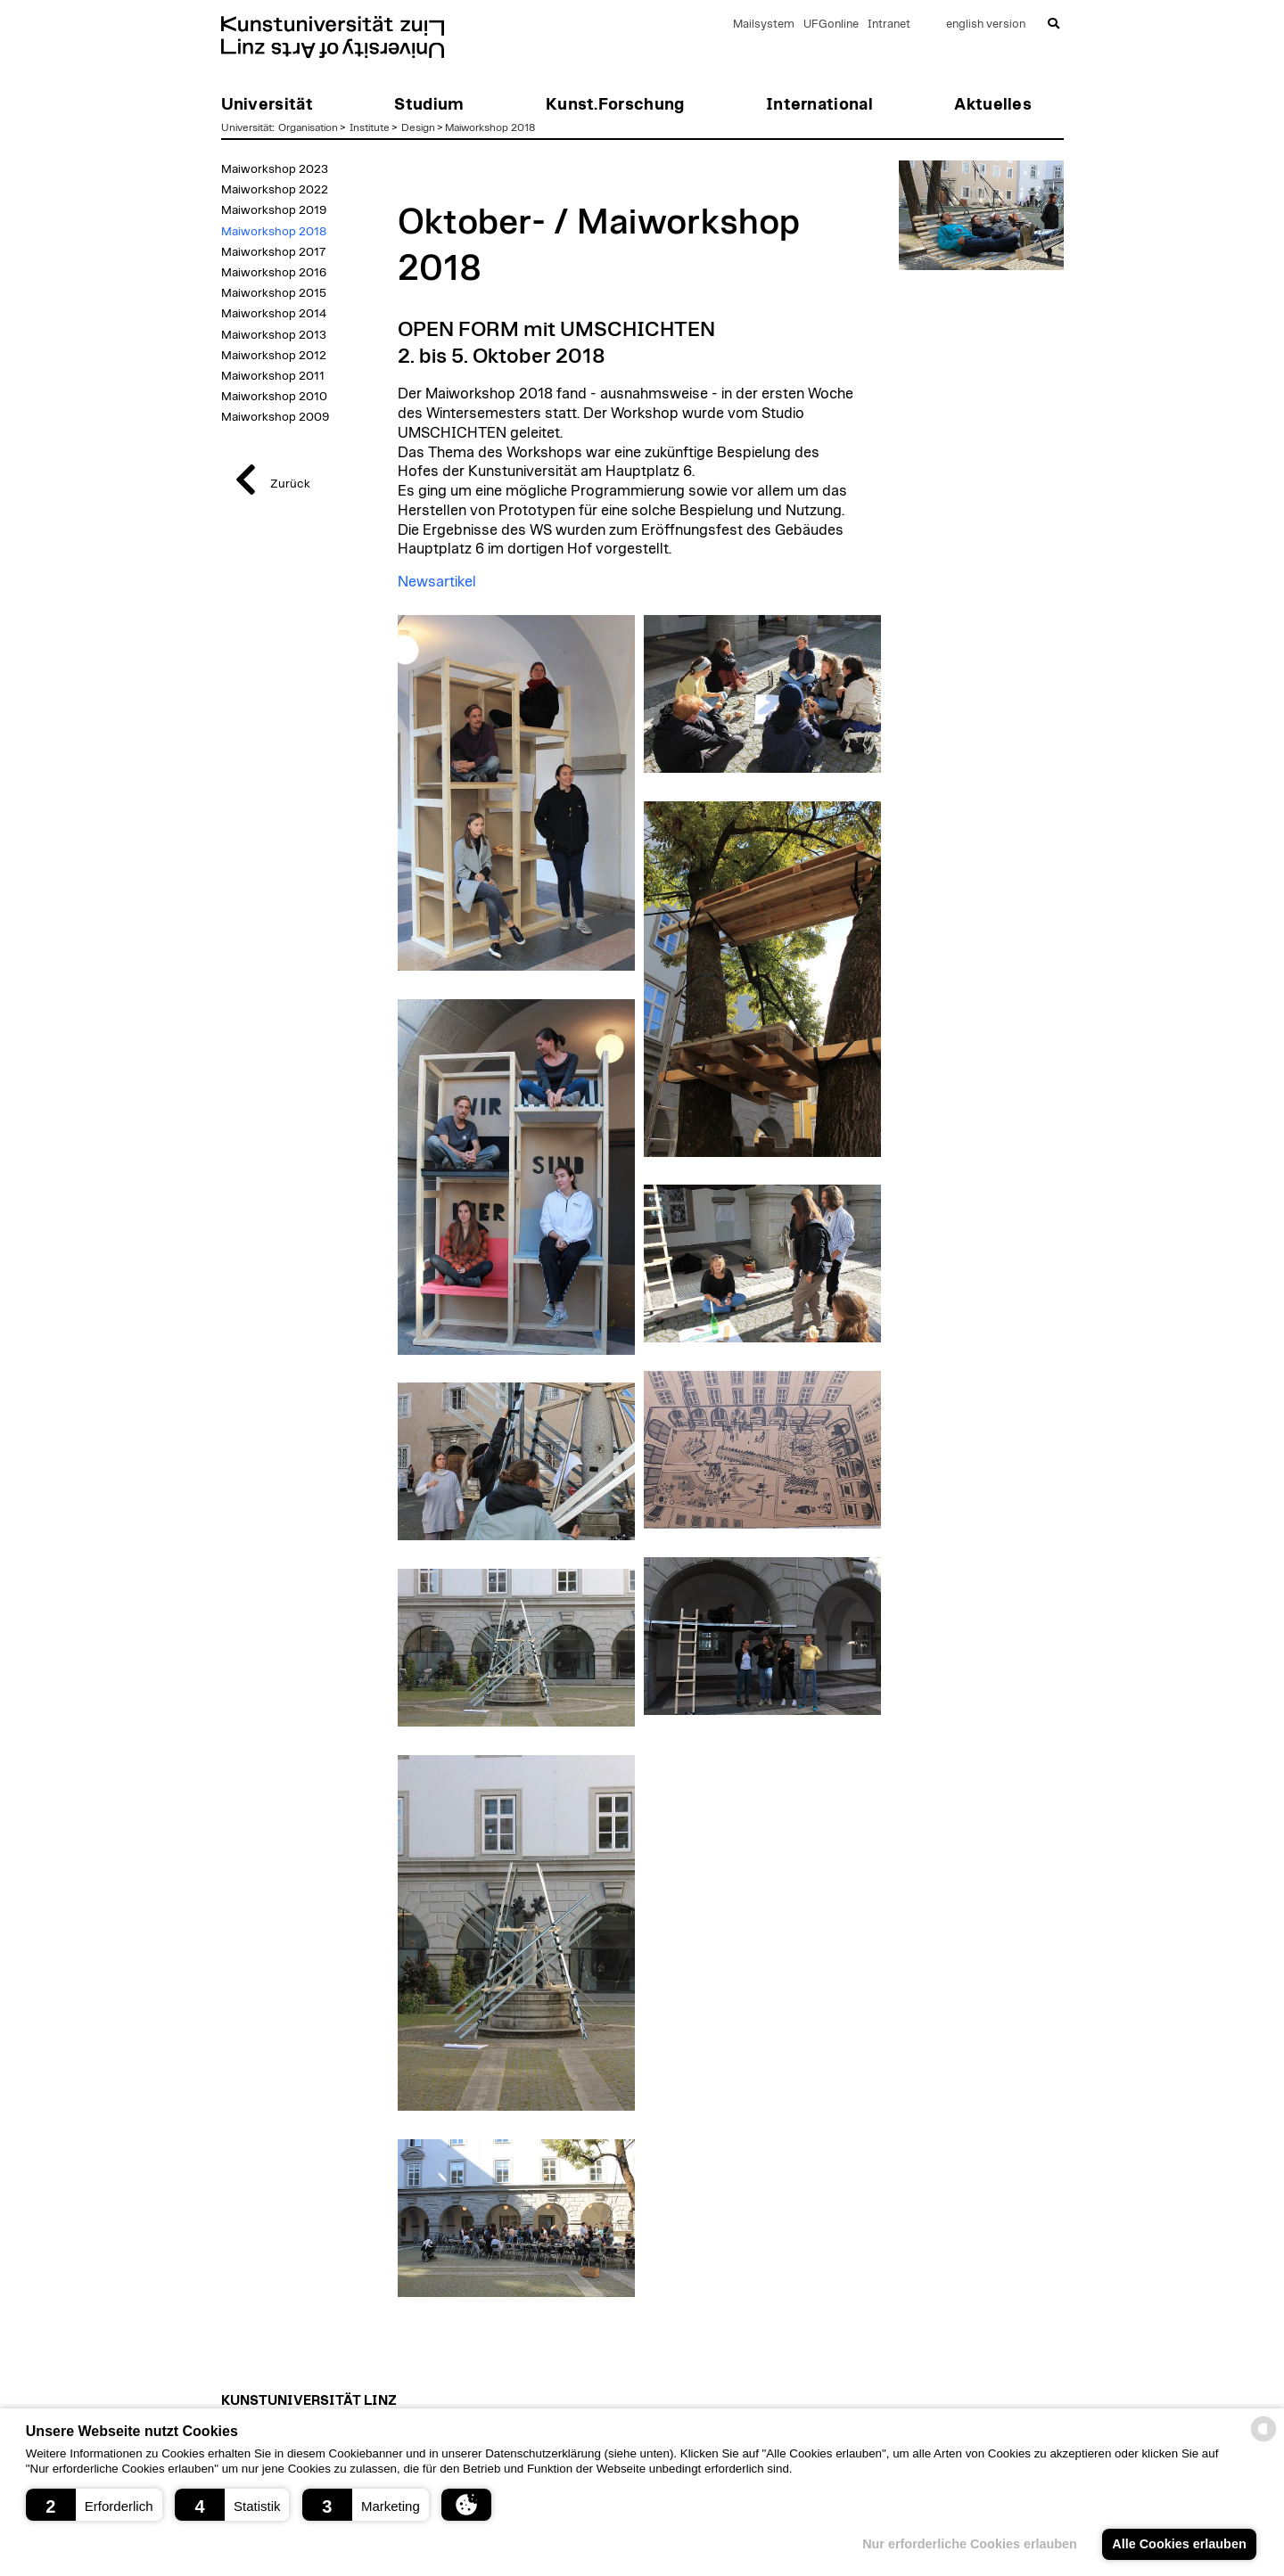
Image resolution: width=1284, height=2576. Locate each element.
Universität (246, 127)
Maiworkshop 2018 (490, 127)
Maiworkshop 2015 (273, 293)
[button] (94, 2505)
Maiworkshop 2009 (275, 417)
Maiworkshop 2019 (273, 210)
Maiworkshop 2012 (273, 355)
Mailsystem (763, 24)
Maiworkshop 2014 (273, 314)
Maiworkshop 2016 (273, 273)
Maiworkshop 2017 (273, 252)
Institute (370, 127)
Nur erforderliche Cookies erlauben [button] (969, 2544)
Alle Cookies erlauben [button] (1179, 2544)
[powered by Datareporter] (1263, 2440)
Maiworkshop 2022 (274, 190)
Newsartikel (437, 582)
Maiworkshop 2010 (274, 396)
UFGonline (831, 24)
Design (418, 127)
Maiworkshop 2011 (273, 376)
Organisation (308, 127)
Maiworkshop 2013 (273, 335)
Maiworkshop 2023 (274, 169)
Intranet (889, 24)
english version (985, 24)
